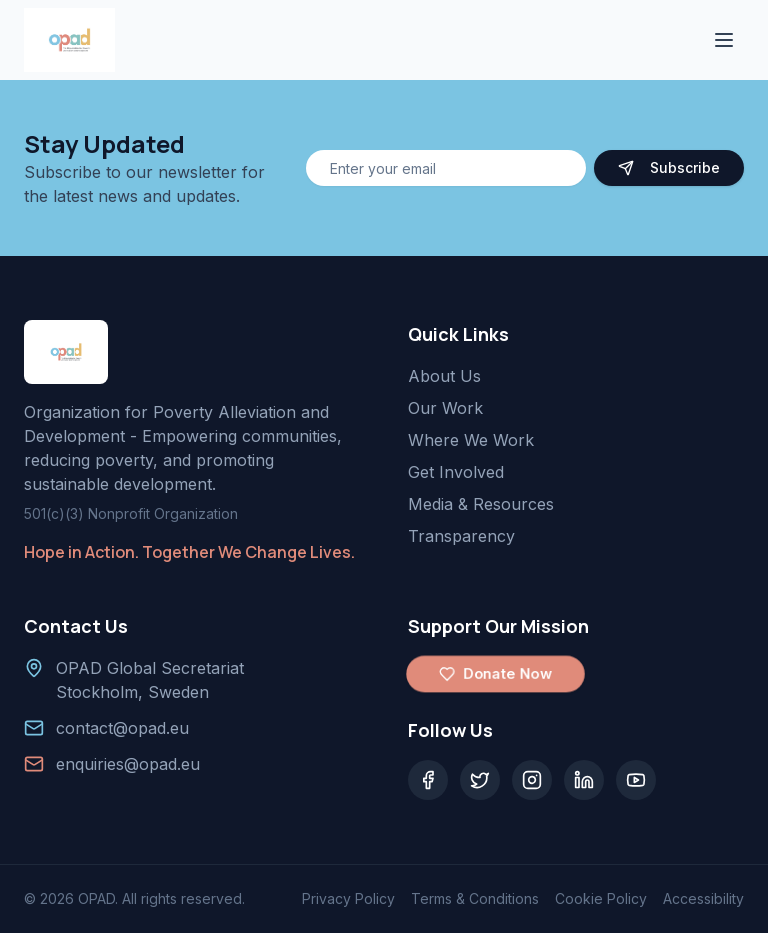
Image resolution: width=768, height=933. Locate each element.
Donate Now (495, 674)
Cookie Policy (601, 898)
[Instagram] (532, 780)
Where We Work (471, 440)
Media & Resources (481, 504)
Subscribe (669, 167)
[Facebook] (428, 780)
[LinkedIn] (584, 780)
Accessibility (703, 898)
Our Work (445, 408)
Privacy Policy (348, 898)
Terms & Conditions (475, 898)
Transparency (461, 536)
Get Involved (456, 472)
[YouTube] (636, 780)
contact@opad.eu (122, 728)
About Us (444, 376)
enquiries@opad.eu (128, 764)
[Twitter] (480, 780)
